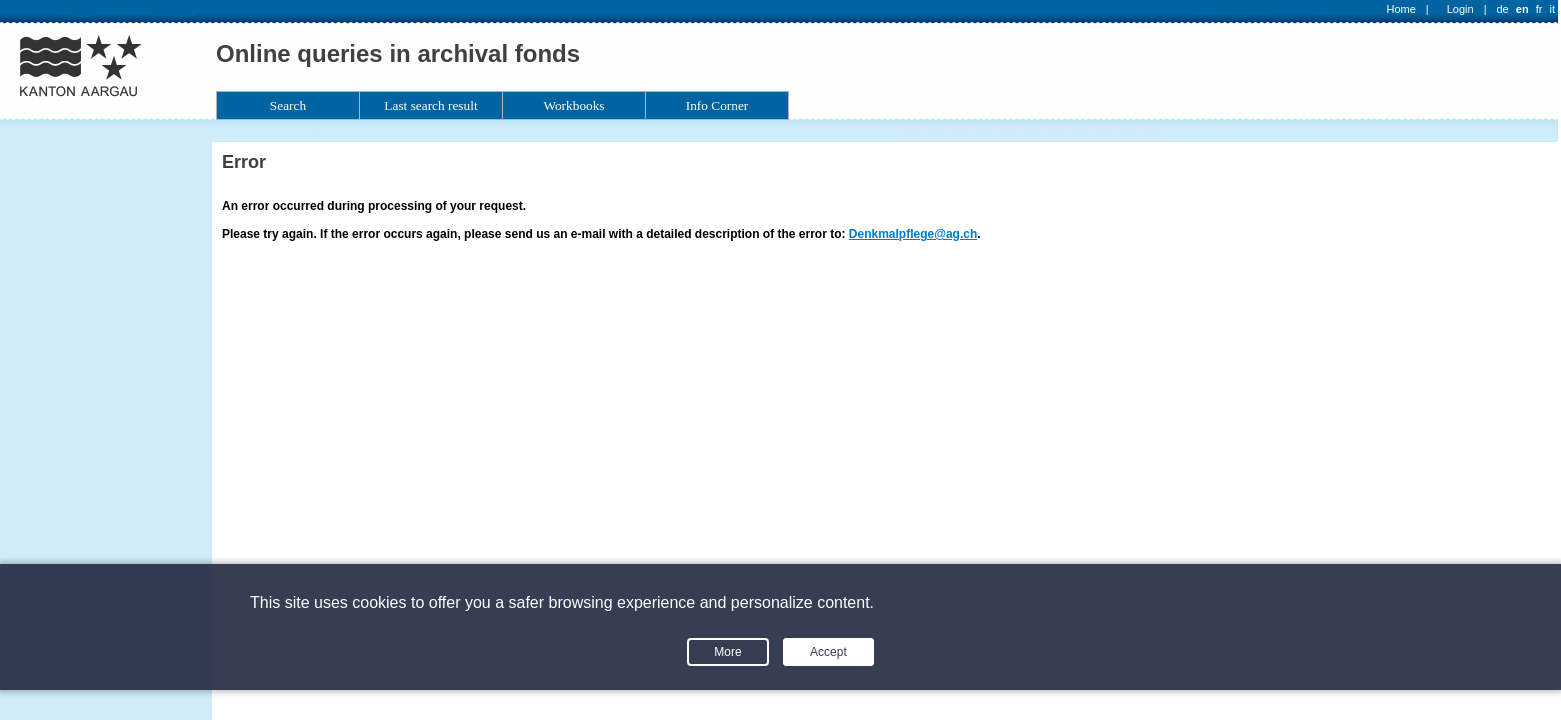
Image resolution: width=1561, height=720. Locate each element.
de (1502, 9)
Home (1401, 9)
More (727, 652)
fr (1539, 9)
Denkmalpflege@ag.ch (913, 234)
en (1522, 9)
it (1553, 9)
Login (1460, 9)
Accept (828, 652)
